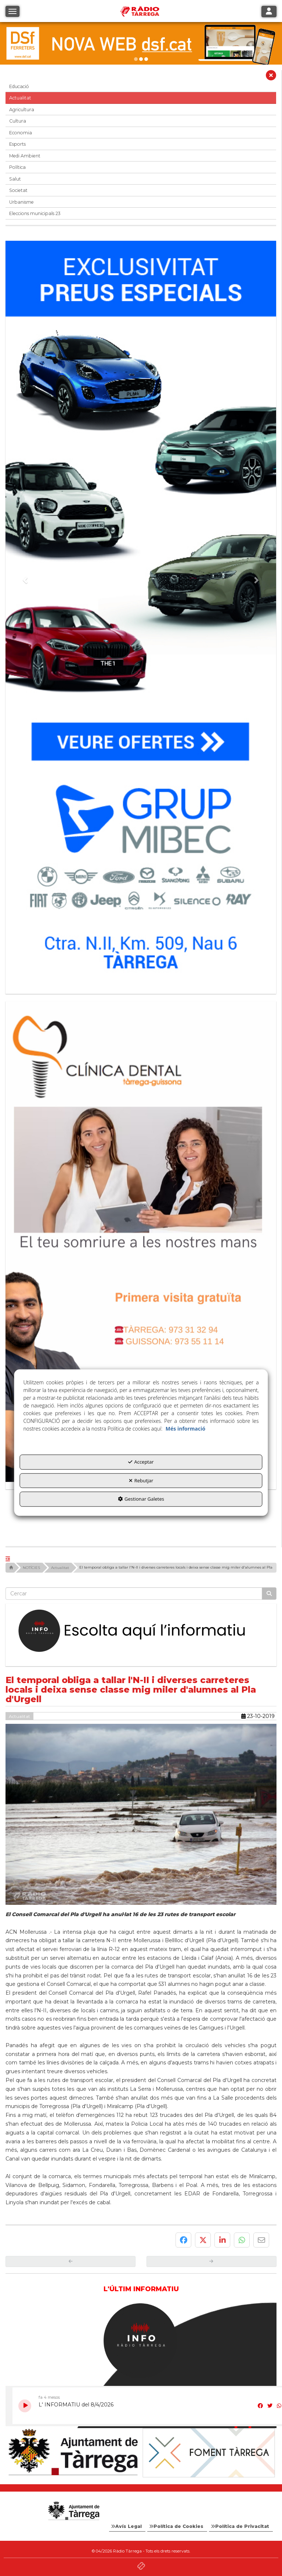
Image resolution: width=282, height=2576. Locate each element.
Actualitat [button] (20, 98)
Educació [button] (19, 86)
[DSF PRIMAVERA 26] (141, 43)
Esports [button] (17, 144)
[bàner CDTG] (141, 1241)
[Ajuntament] (73, 2452)
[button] (271, 77)
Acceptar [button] (140, 1461)
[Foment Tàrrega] (209, 2453)
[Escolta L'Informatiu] (141, 1631)
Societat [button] (18, 190)
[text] (134, 1593)
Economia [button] (20, 132)
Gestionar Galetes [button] (141, 1499)
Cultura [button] (17, 121)
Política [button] (17, 167)
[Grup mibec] (141, 614)
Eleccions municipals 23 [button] (35, 213)
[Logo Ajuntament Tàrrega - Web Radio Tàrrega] (73, 2511)
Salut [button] (15, 179)
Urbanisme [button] (21, 202)
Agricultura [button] (21, 109)
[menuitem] (127, 2526)
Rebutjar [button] (141, 1480)
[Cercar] (269, 1593)
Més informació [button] (185, 1428)
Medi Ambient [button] (24, 156)
